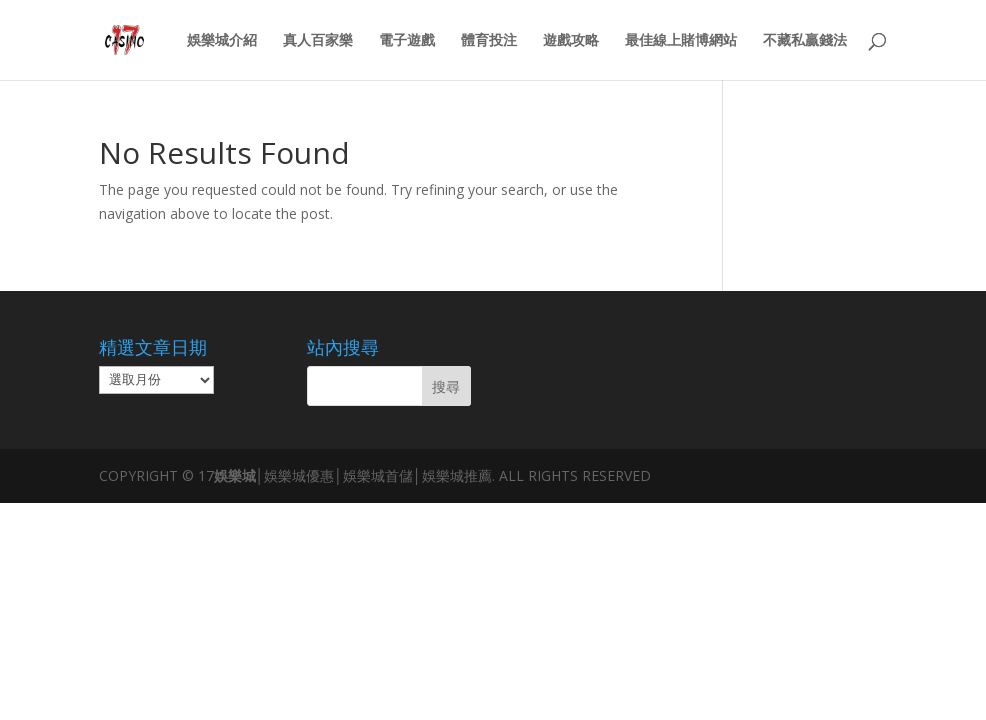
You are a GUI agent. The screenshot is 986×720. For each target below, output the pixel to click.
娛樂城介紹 (222, 41)
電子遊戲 (407, 41)
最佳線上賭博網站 (681, 41)
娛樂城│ (239, 475)
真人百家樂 (318, 41)
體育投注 (489, 41)
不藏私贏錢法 (805, 41)
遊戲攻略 (571, 41)
